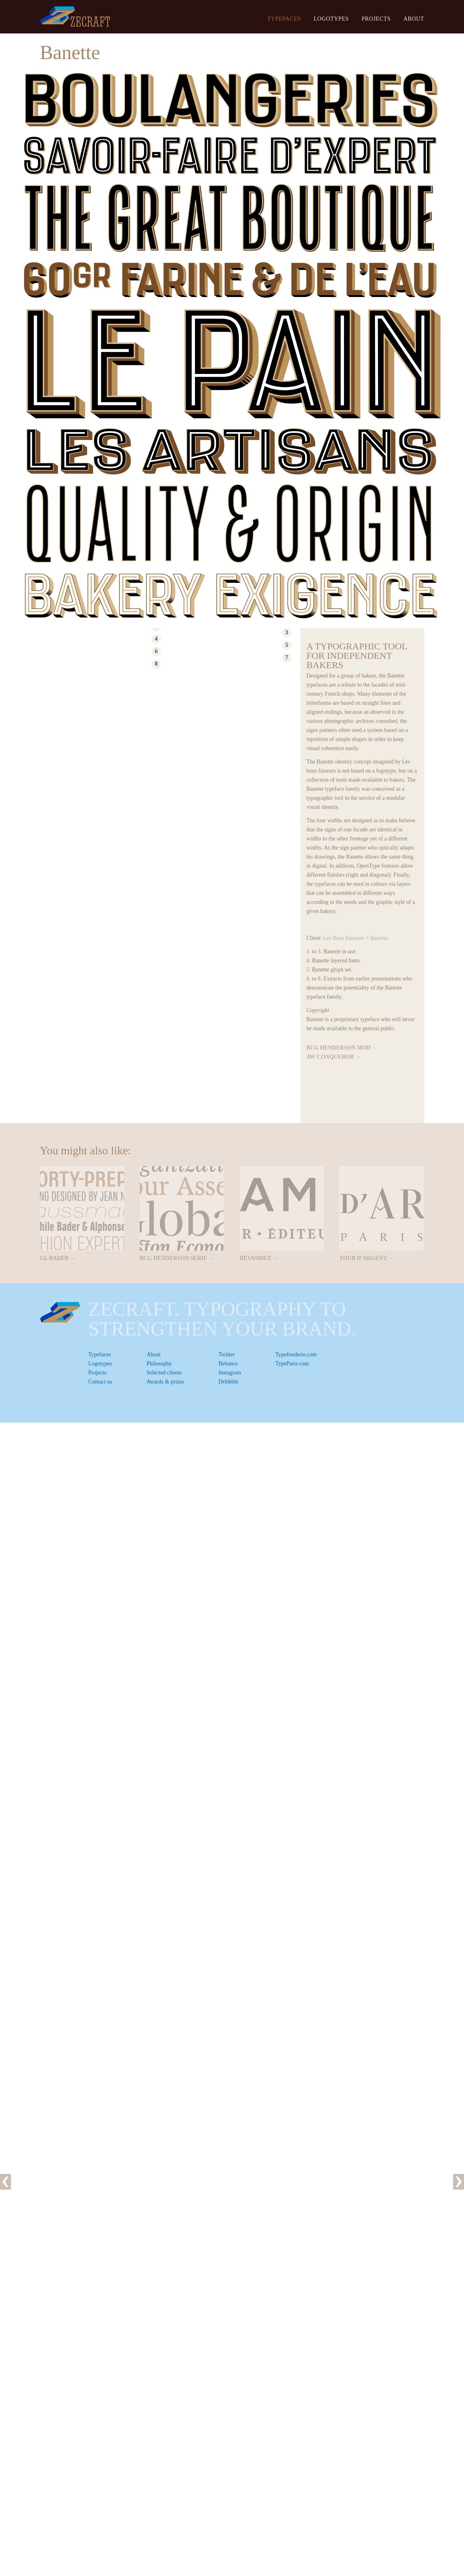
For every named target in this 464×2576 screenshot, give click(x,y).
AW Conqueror (330, 1057)
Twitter (226, 1354)
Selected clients (164, 1372)
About (413, 19)
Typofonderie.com (296, 1354)
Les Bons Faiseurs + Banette (355, 938)
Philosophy (159, 1363)
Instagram (229, 1372)
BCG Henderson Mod (339, 1048)
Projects (376, 19)
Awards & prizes (165, 1382)
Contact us (100, 1382)
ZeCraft (75, 16)
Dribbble (228, 1382)
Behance (228, 1363)
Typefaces (284, 19)
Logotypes (331, 19)
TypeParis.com (292, 1363)
